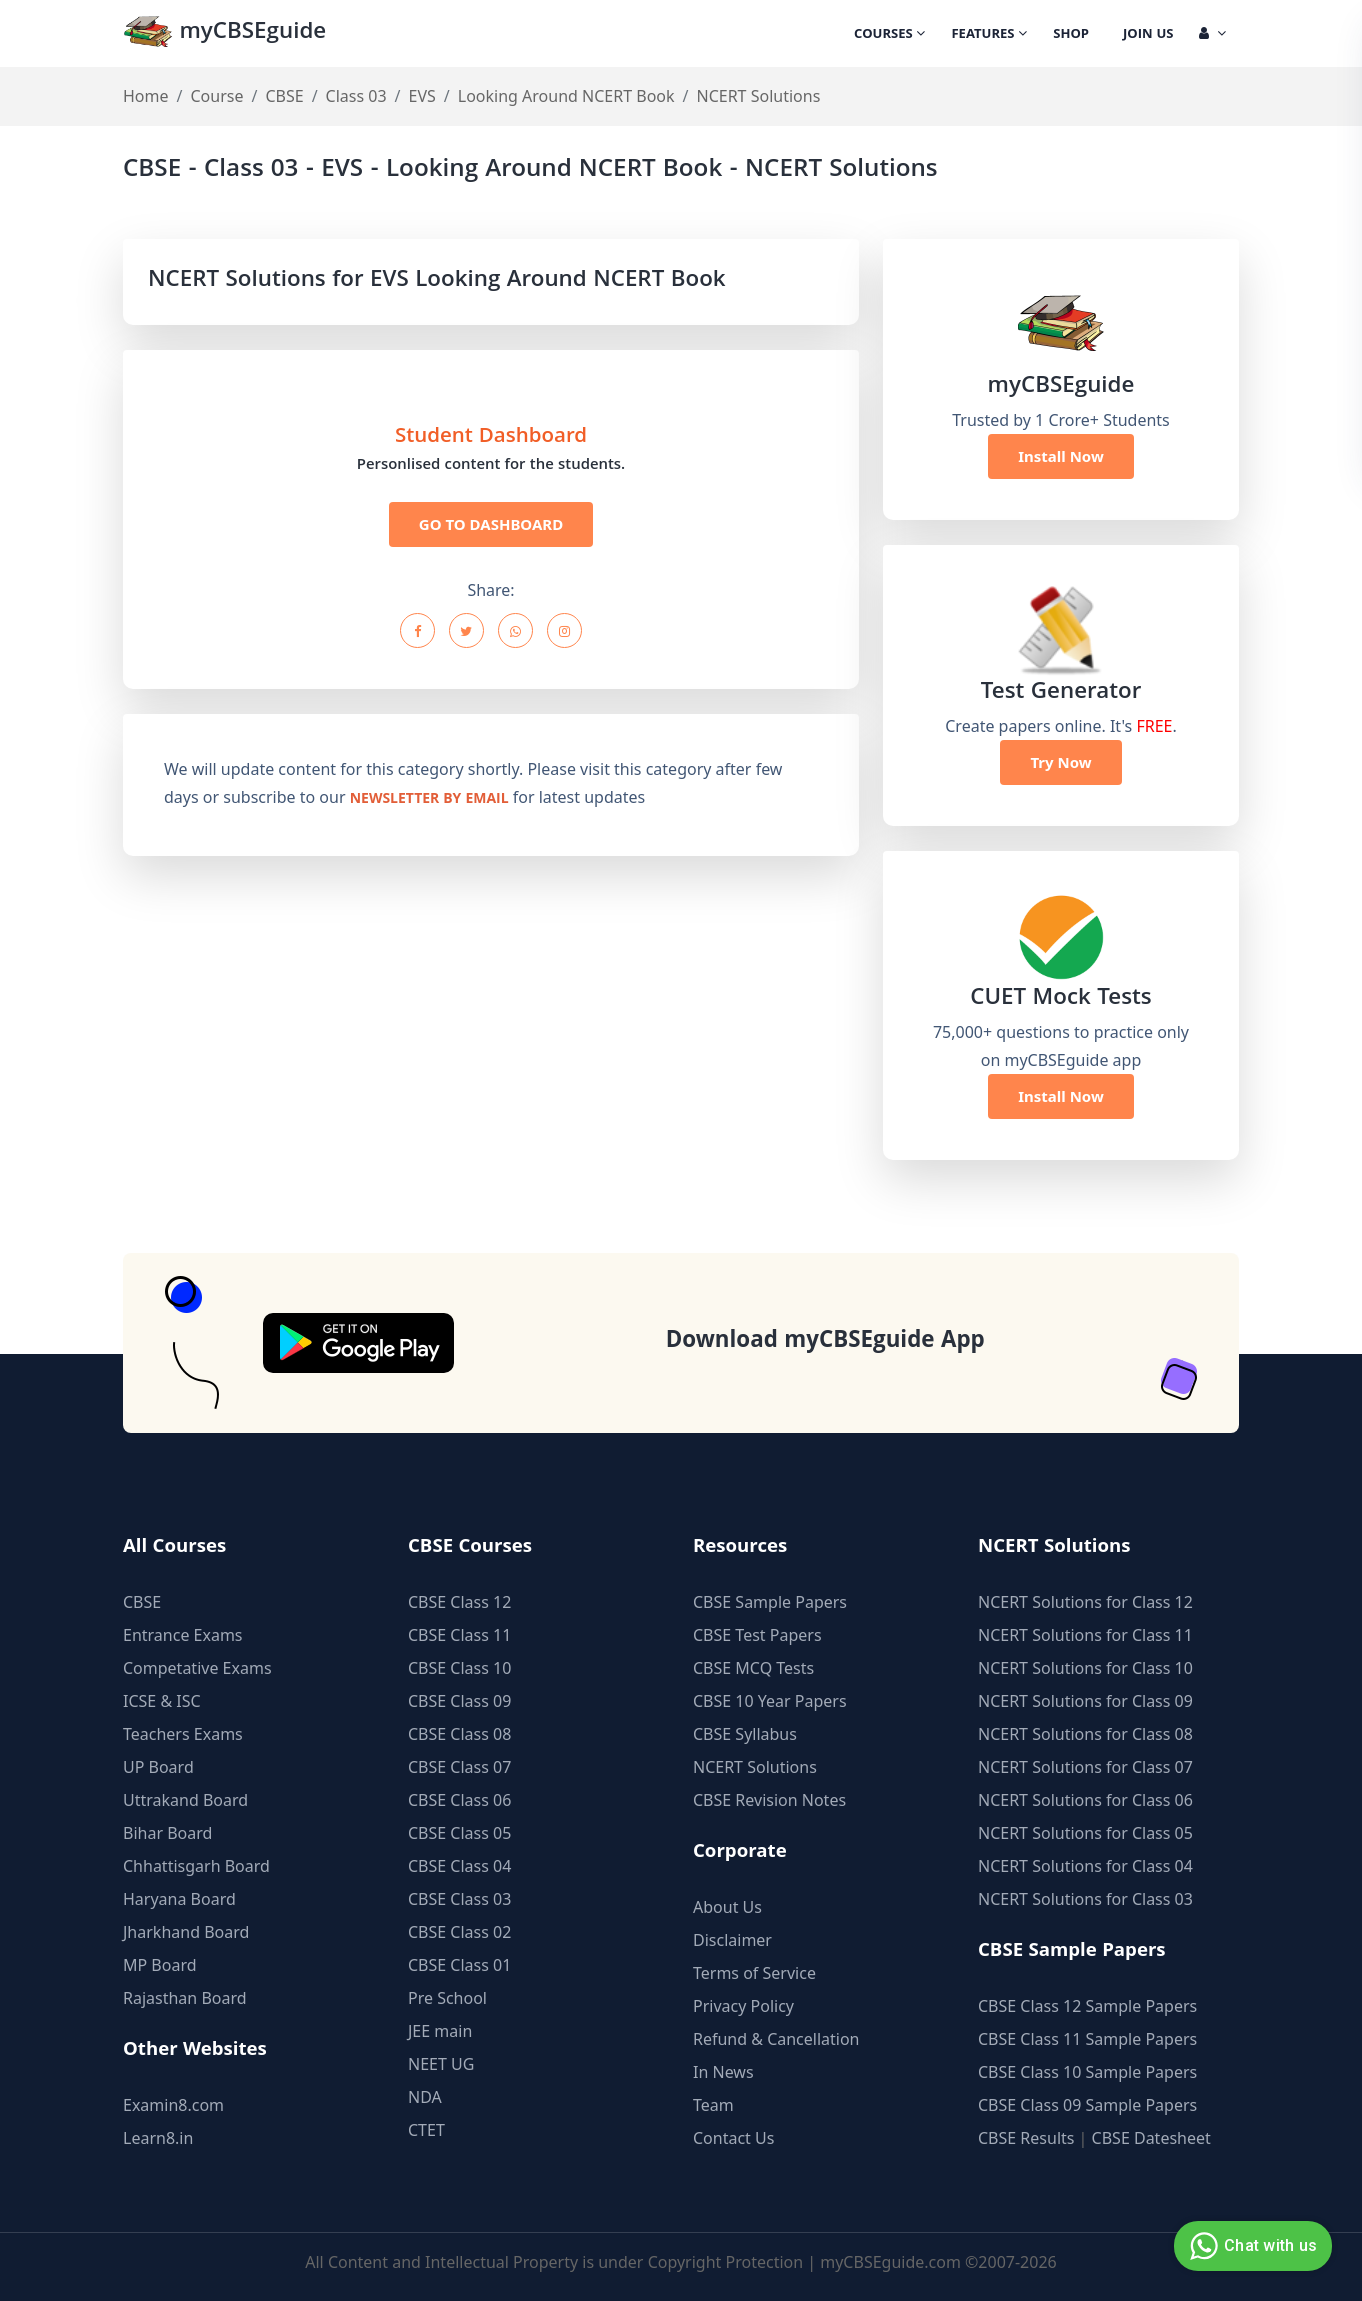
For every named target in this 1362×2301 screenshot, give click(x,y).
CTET (426, 2130)
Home (146, 96)
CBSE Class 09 (459, 1701)
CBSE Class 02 (459, 1932)
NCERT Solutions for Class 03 (1085, 1899)
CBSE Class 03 (459, 1899)
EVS (422, 96)
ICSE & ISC (162, 1701)
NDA (425, 2097)
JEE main (440, 2031)
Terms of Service (754, 1973)
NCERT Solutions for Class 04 (1085, 1866)
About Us (727, 1907)
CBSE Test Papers (757, 1635)
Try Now (1060, 762)
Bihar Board (167, 1833)
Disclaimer (732, 1940)
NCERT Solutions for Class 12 (1085, 1602)
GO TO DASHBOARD (491, 524)
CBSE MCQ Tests (753, 1668)
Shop (1071, 35)
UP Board (158, 1767)
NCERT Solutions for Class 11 (1085, 1635)
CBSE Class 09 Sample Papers (1087, 2105)
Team (713, 2105)
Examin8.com (173, 2105)
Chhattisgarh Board (196, 1866)
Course (216, 96)
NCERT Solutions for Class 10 (1085, 1668)
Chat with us (1250, 2246)
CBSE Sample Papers (770, 1602)
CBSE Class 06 (459, 1800)
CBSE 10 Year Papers (770, 1701)
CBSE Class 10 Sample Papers (1087, 2072)
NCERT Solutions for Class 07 (1085, 1767)
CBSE (284, 96)
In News (723, 2072)
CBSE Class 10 (459, 1668)
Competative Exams (197, 1668)
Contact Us (733, 2138)
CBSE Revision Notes (769, 1800)
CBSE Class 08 (459, 1734)
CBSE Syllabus (745, 1734)
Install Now (1061, 456)
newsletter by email (429, 800)
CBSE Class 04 (459, 1866)
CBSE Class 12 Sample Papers (1087, 2006)
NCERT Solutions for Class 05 (1085, 1833)
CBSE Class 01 (459, 1965)
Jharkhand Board (186, 1932)
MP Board (160, 1965)
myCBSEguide (224, 33)
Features (989, 35)
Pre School (447, 1998)
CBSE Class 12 (459, 1602)
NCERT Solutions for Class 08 (1085, 1734)
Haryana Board (179, 1899)
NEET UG (441, 2064)
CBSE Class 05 (459, 1833)
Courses (889, 35)
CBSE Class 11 (459, 1635)
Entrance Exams (183, 1635)
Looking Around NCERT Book (566, 96)
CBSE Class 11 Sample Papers (1087, 2039)
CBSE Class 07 (459, 1767)
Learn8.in (158, 2138)
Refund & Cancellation (776, 2039)
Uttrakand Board (185, 1800)
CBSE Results (1026, 2138)
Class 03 (356, 96)
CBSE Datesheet (1151, 2138)
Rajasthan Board (185, 1998)
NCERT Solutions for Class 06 (1085, 1800)
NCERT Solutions (755, 1767)
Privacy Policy (743, 2006)
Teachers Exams (183, 1734)
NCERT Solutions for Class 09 (1085, 1701)
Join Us (1148, 35)
